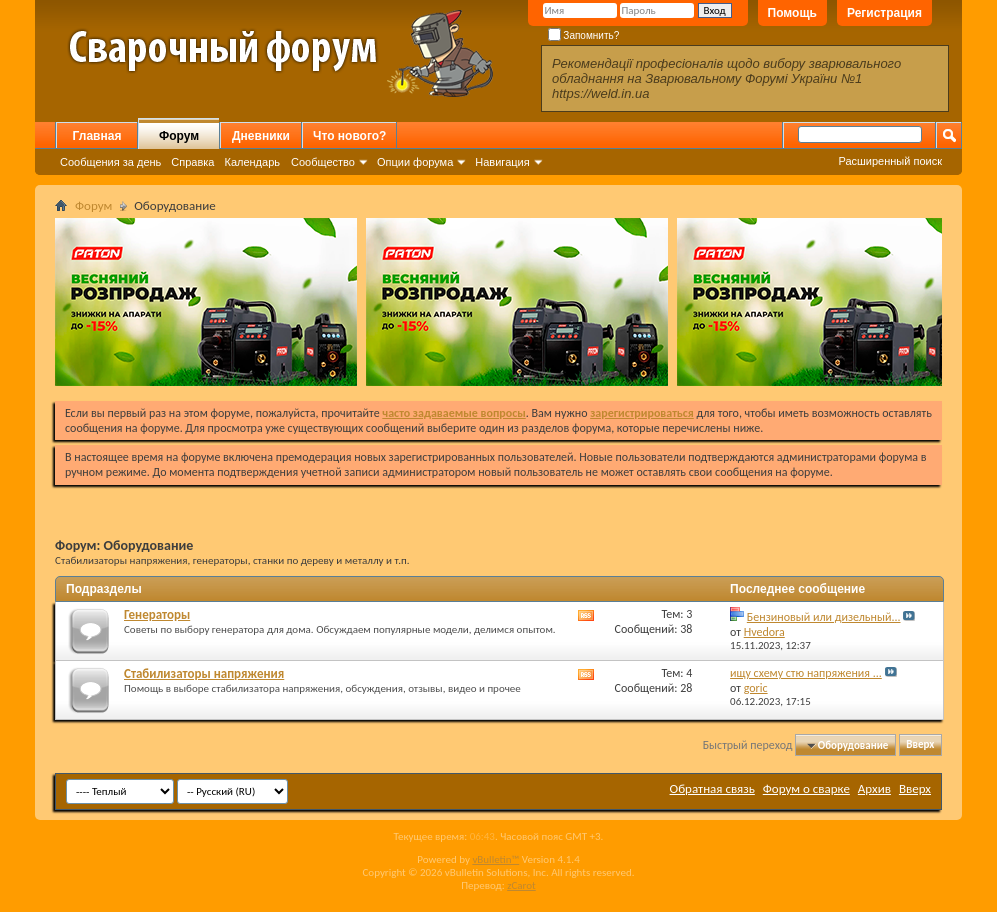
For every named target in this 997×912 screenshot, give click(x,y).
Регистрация (884, 13)
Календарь (252, 162)
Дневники (261, 136)
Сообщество (323, 162)
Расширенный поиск (890, 161)
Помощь (792, 13)
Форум (179, 136)
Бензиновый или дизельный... (824, 617)
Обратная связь (712, 788)
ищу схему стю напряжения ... (806, 673)
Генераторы (157, 614)
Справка (192, 162)
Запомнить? (584, 35)
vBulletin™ (495, 859)
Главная (97, 136)
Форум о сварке (806, 788)
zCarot (521, 885)
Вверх (920, 745)
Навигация (502, 162)
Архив (874, 788)
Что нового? (349, 136)
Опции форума (415, 162)
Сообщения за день (110, 162)
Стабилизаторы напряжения (204, 673)
